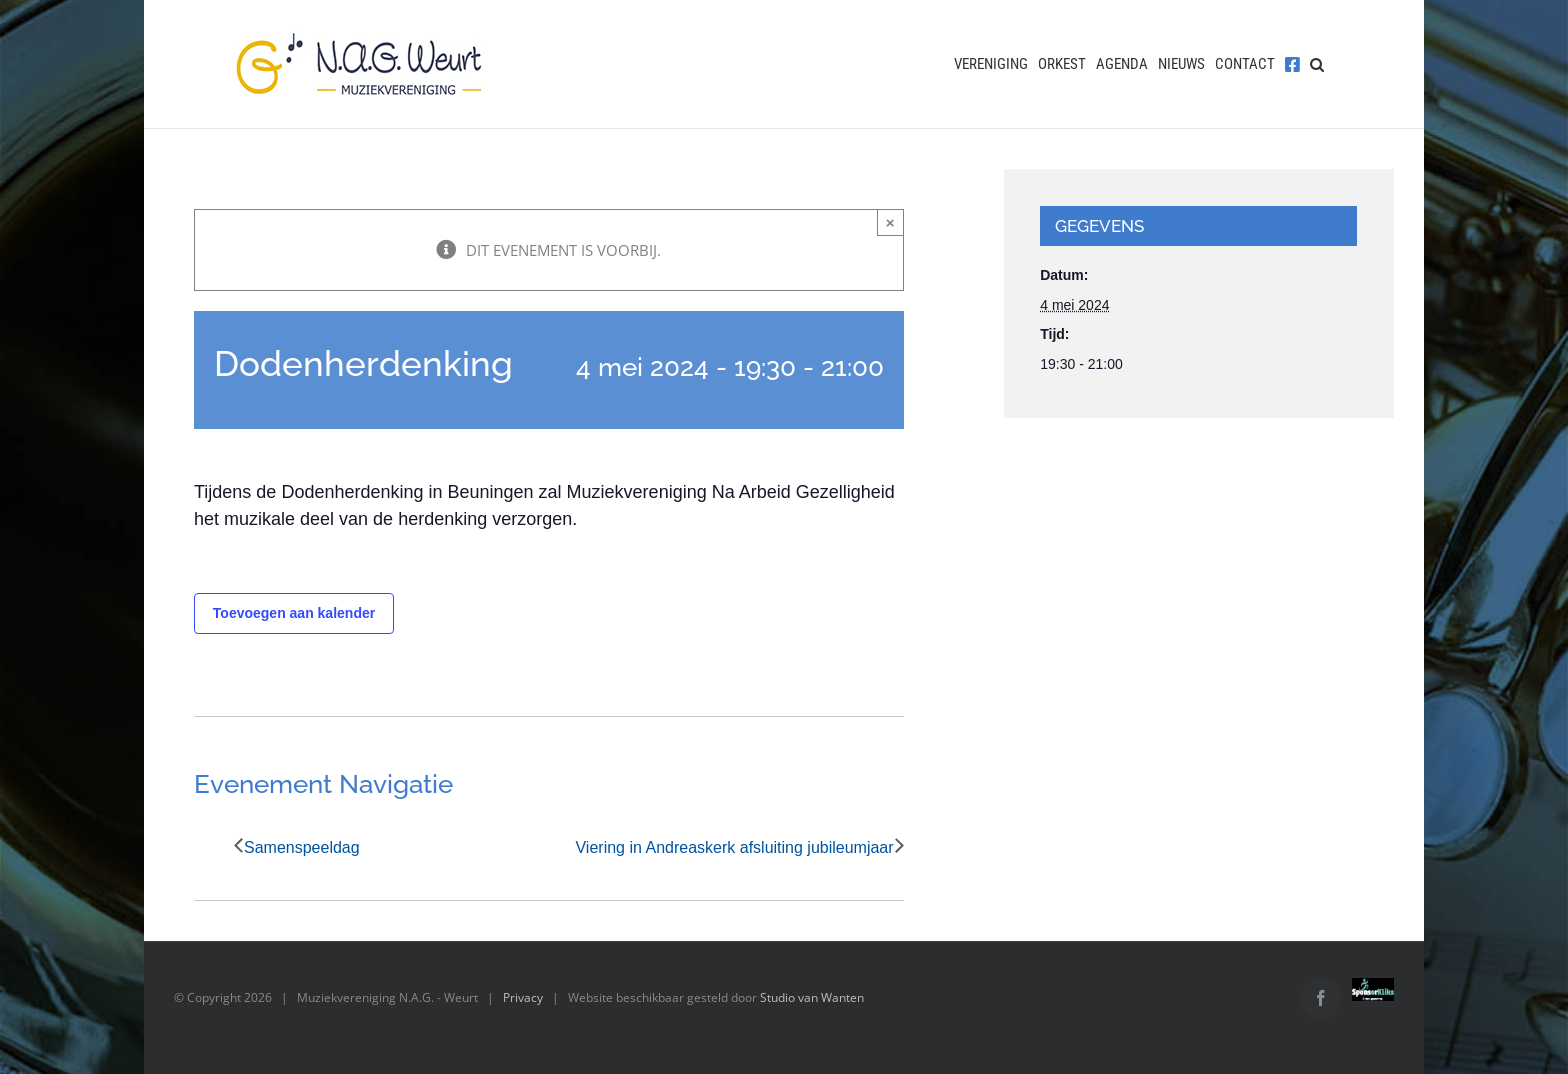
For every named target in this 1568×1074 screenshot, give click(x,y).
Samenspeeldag (302, 847)
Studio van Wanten (812, 997)
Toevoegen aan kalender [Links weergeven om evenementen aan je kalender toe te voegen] (294, 613)
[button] (1317, 64)
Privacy (523, 997)
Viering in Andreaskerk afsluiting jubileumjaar (734, 847)
